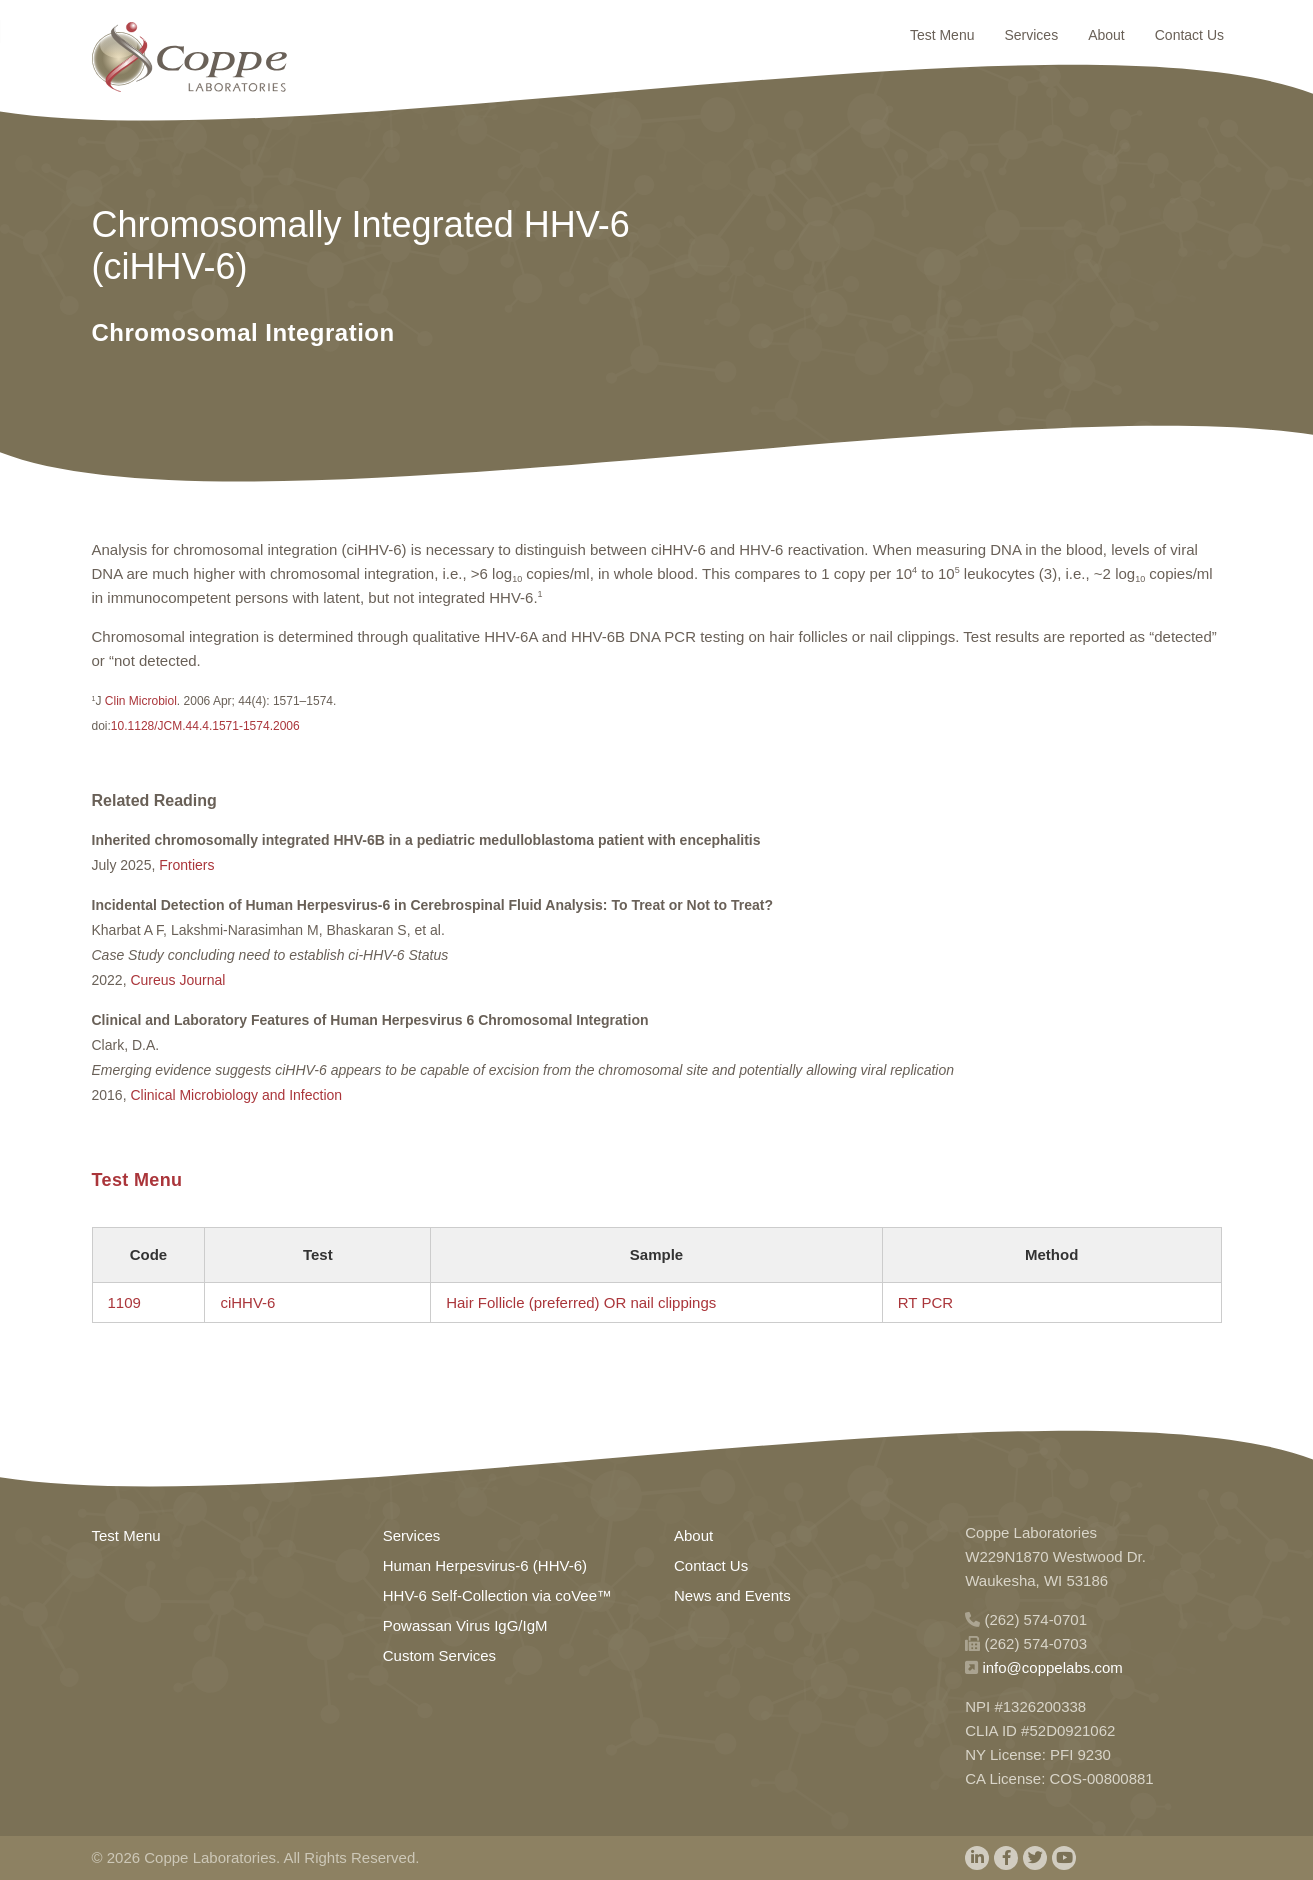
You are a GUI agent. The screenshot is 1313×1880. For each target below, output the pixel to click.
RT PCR (925, 1302)
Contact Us (1189, 35)
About (1106, 35)
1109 (124, 1302)
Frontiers (186, 865)
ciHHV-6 (247, 1302)
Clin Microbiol (139, 701)
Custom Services (439, 1655)
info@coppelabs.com (1052, 1667)
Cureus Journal (177, 980)
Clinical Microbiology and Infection (236, 1095)
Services (1031, 35)
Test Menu (942, 35)
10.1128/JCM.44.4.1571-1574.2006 (205, 726)
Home (189, 57)
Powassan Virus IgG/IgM (465, 1625)
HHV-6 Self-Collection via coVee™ (497, 1595)
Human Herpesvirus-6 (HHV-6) (485, 1565)
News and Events (732, 1595)
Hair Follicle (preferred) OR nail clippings (581, 1302)
